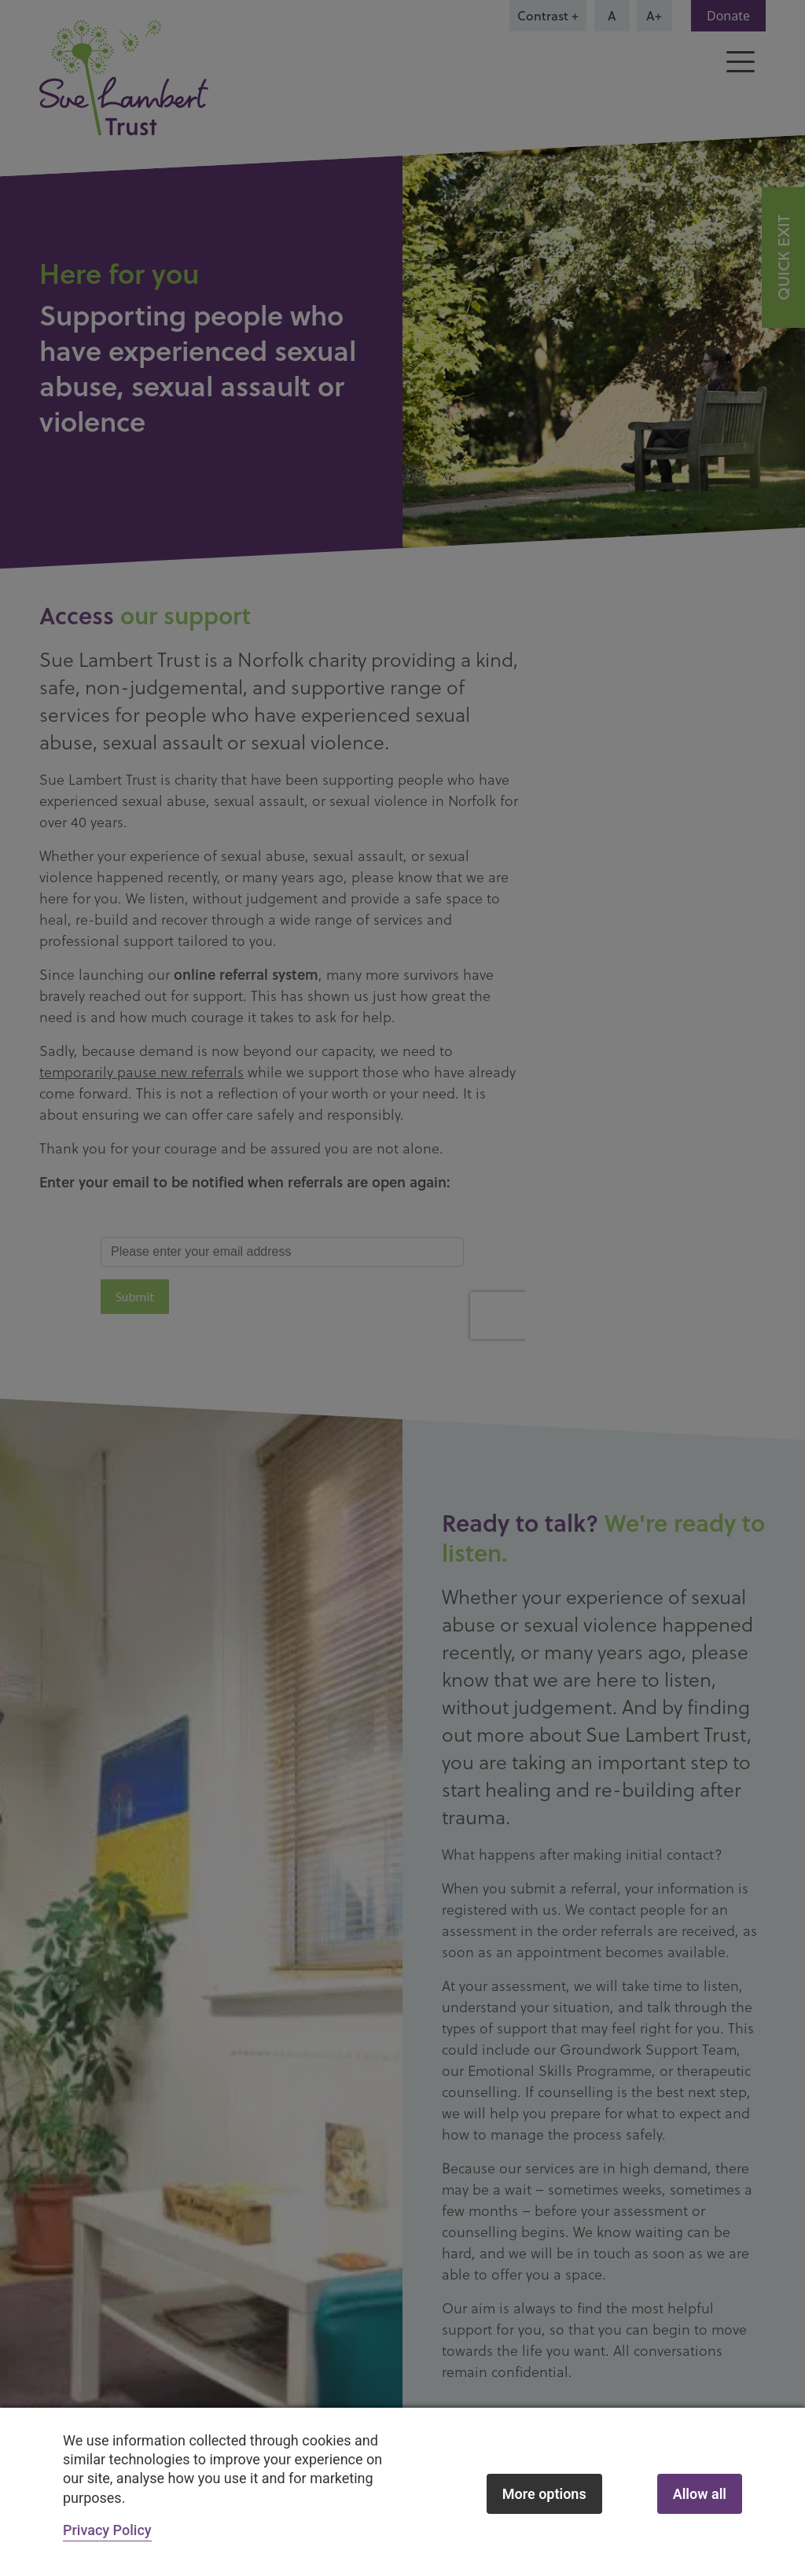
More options (544, 2494)
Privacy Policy (107, 2530)
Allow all (699, 2494)
